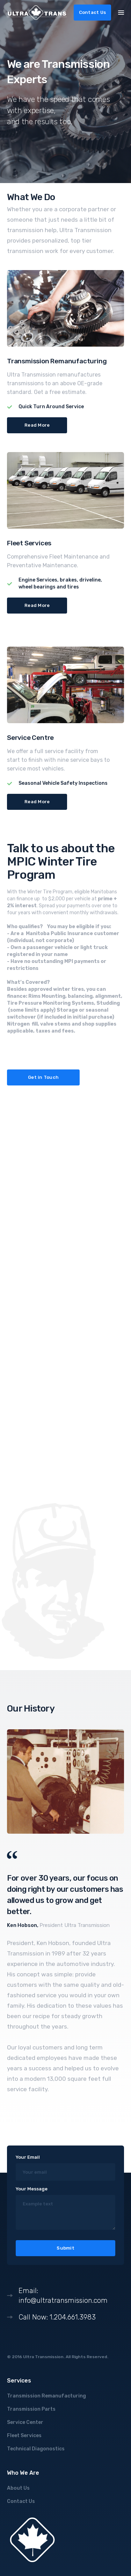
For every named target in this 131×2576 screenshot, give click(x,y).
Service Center (25, 2422)
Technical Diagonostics (36, 2449)
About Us (18, 2488)
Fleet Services (24, 2436)
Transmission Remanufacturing (46, 2396)
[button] (121, 12)
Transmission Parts (31, 2409)
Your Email (28, 2157)
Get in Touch (43, 1077)
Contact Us (92, 12)
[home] (37, 12)
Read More (37, 425)
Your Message (32, 2188)
